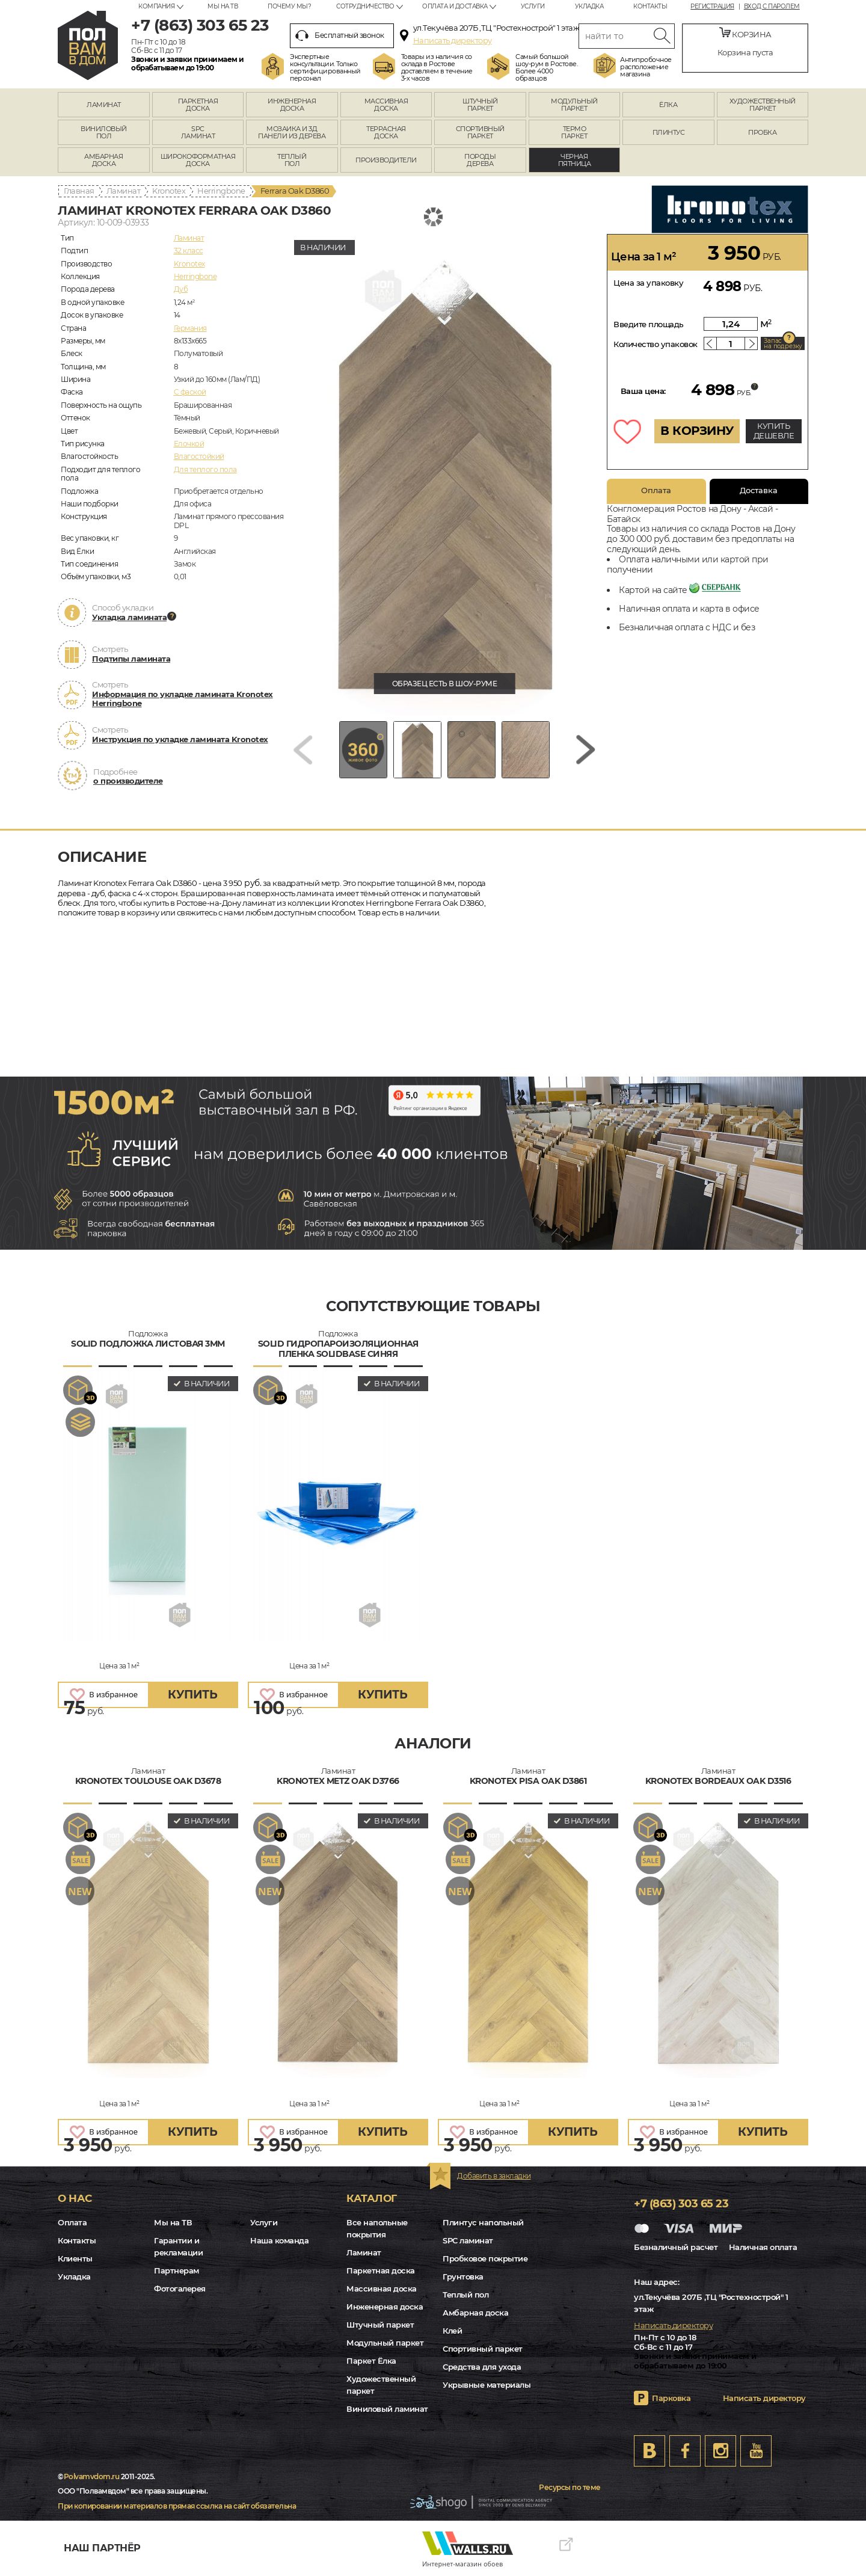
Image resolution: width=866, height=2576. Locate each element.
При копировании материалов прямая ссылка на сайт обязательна (177, 2505)
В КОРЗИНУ (697, 430)
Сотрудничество (365, 6)
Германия (190, 328)
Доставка (759, 490)
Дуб (181, 289)
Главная (79, 190)
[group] (444, 474)
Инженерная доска (384, 2306)
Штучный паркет (380, 2324)
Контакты (650, 6)
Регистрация (712, 6)
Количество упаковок (655, 344)
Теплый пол (465, 2294)
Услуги (533, 6)
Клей (452, 2330)
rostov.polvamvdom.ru (88, 45)
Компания (156, 6)
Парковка (671, 2398)
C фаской (190, 391)
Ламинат (123, 190)
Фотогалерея (180, 2288)
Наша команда (279, 2240)
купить (192, 1694)
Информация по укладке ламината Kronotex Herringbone (182, 699)
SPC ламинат (468, 2240)
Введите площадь (648, 324)
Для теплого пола (205, 469)
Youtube (756, 2451)
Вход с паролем (772, 6)
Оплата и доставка (455, 6)
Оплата (656, 490)
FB (685, 2451)
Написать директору (452, 40)
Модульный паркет (384, 2342)
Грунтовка (463, 2276)
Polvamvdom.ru (92, 2476)
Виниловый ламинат (387, 2409)
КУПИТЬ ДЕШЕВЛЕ (774, 430)
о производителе (128, 780)
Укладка (589, 6)
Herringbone (221, 190)
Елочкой (189, 443)
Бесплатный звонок (339, 35)
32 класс (188, 250)
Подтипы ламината (131, 658)
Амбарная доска (475, 2312)
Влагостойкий (199, 456)
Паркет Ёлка (371, 2360)
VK (649, 2451)
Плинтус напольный (483, 2222)
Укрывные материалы (486, 2385)
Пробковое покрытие (485, 2258)
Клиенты (75, 2258)
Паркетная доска (380, 2270)
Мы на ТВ (222, 6)
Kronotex (168, 190)
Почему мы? (289, 6)
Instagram (720, 2451)
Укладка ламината (129, 617)
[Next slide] (586, 749)
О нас (75, 2198)
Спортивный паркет (483, 2348)
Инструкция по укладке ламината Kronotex (180, 739)
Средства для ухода (482, 2367)
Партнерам (176, 2270)
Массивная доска (381, 2288)
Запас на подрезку (783, 343)
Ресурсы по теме (570, 2487)
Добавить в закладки (494, 2175)
